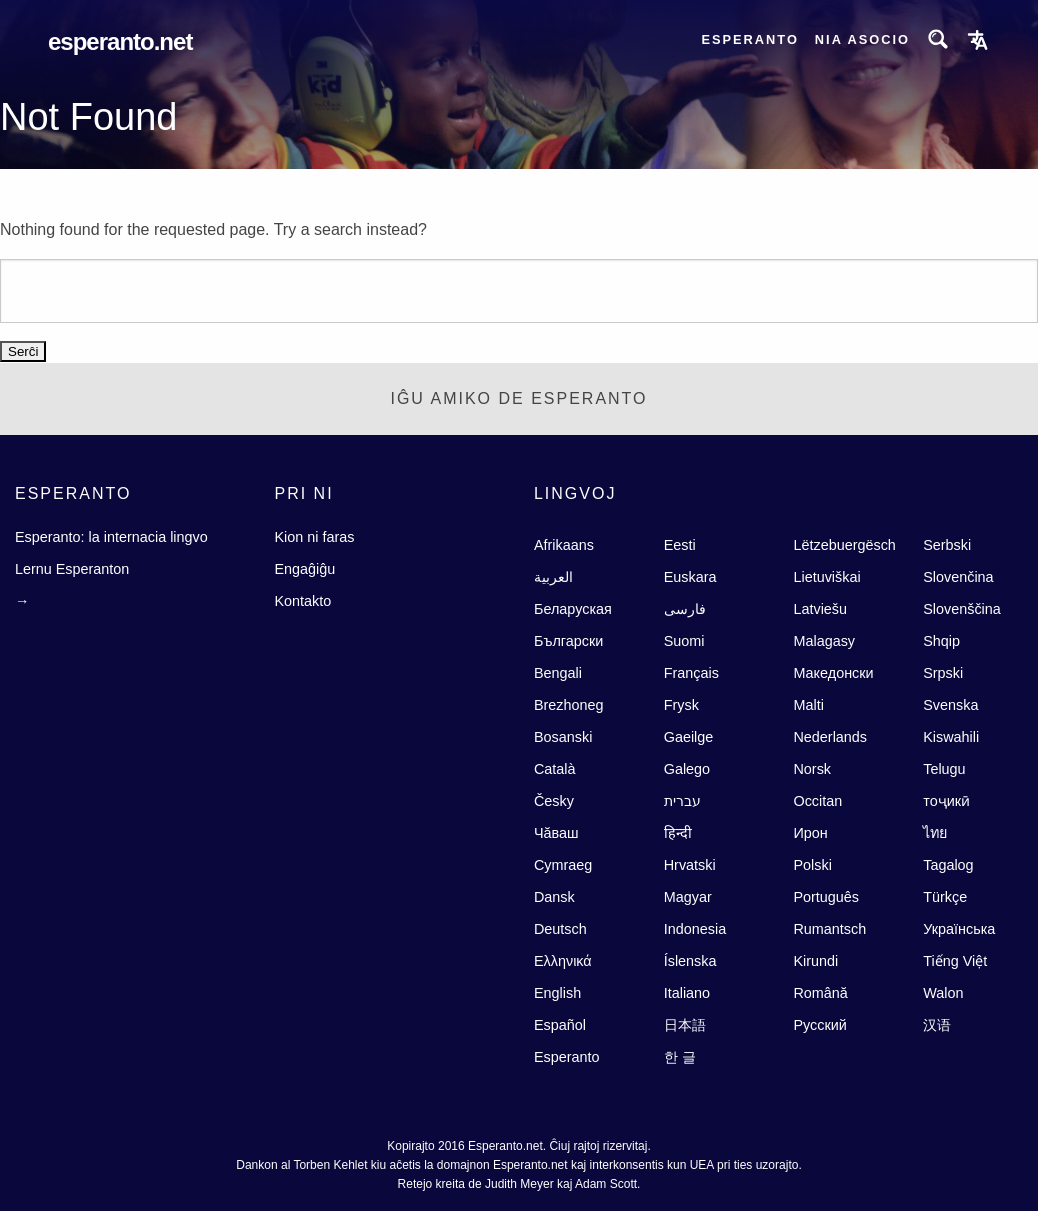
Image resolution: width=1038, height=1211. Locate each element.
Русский (819, 1025)
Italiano (687, 993)
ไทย (935, 833)
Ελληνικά (563, 961)
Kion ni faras (314, 537)
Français (691, 673)
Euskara (690, 577)
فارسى (685, 609)
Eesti (680, 545)
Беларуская (573, 609)
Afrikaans (564, 545)
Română (820, 993)
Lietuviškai (826, 577)
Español (560, 1025)
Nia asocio (862, 39)
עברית (682, 801)
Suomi (684, 641)
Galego (687, 769)
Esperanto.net (120, 41)
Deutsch (560, 929)
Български (568, 641)
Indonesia (695, 929)
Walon (943, 993)
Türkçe (945, 897)
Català (555, 769)
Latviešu (820, 609)
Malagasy (824, 641)
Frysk (681, 705)
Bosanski (563, 737)
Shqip (941, 641)
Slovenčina (958, 577)
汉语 (937, 1025)
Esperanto (749, 39)
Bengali (558, 673)
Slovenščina (962, 609)
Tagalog (948, 865)
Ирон (810, 833)
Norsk (812, 769)
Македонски (833, 673)
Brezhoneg (569, 705)
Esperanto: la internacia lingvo (111, 537)
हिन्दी (678, 833)
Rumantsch (829, 929)
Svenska (950, 705)
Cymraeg (563, 865)
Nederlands (830, 737)
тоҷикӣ (946, 801)
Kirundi (815, 961)
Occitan (817, 801)
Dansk (554, 897)
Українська (959, 929)
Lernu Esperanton (72, 569)
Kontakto (302, 601)
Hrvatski (690, 865)
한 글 (680, 1057)
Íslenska (690, 961)
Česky (554, 801)
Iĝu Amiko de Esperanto (518, 398)
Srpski (943, 673)
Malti (808, 705)
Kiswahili (951, 737)
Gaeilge (689, 737)
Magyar (688, 897)
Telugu (944, 769)
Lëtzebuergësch (844, 545)
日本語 (685, 1025)
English (557, 993)
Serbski (947, 545)
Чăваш (556, 833)
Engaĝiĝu (304, 569)
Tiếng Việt (955, 961)
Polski (812, 865)
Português (826, 897)
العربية (553, 577)
